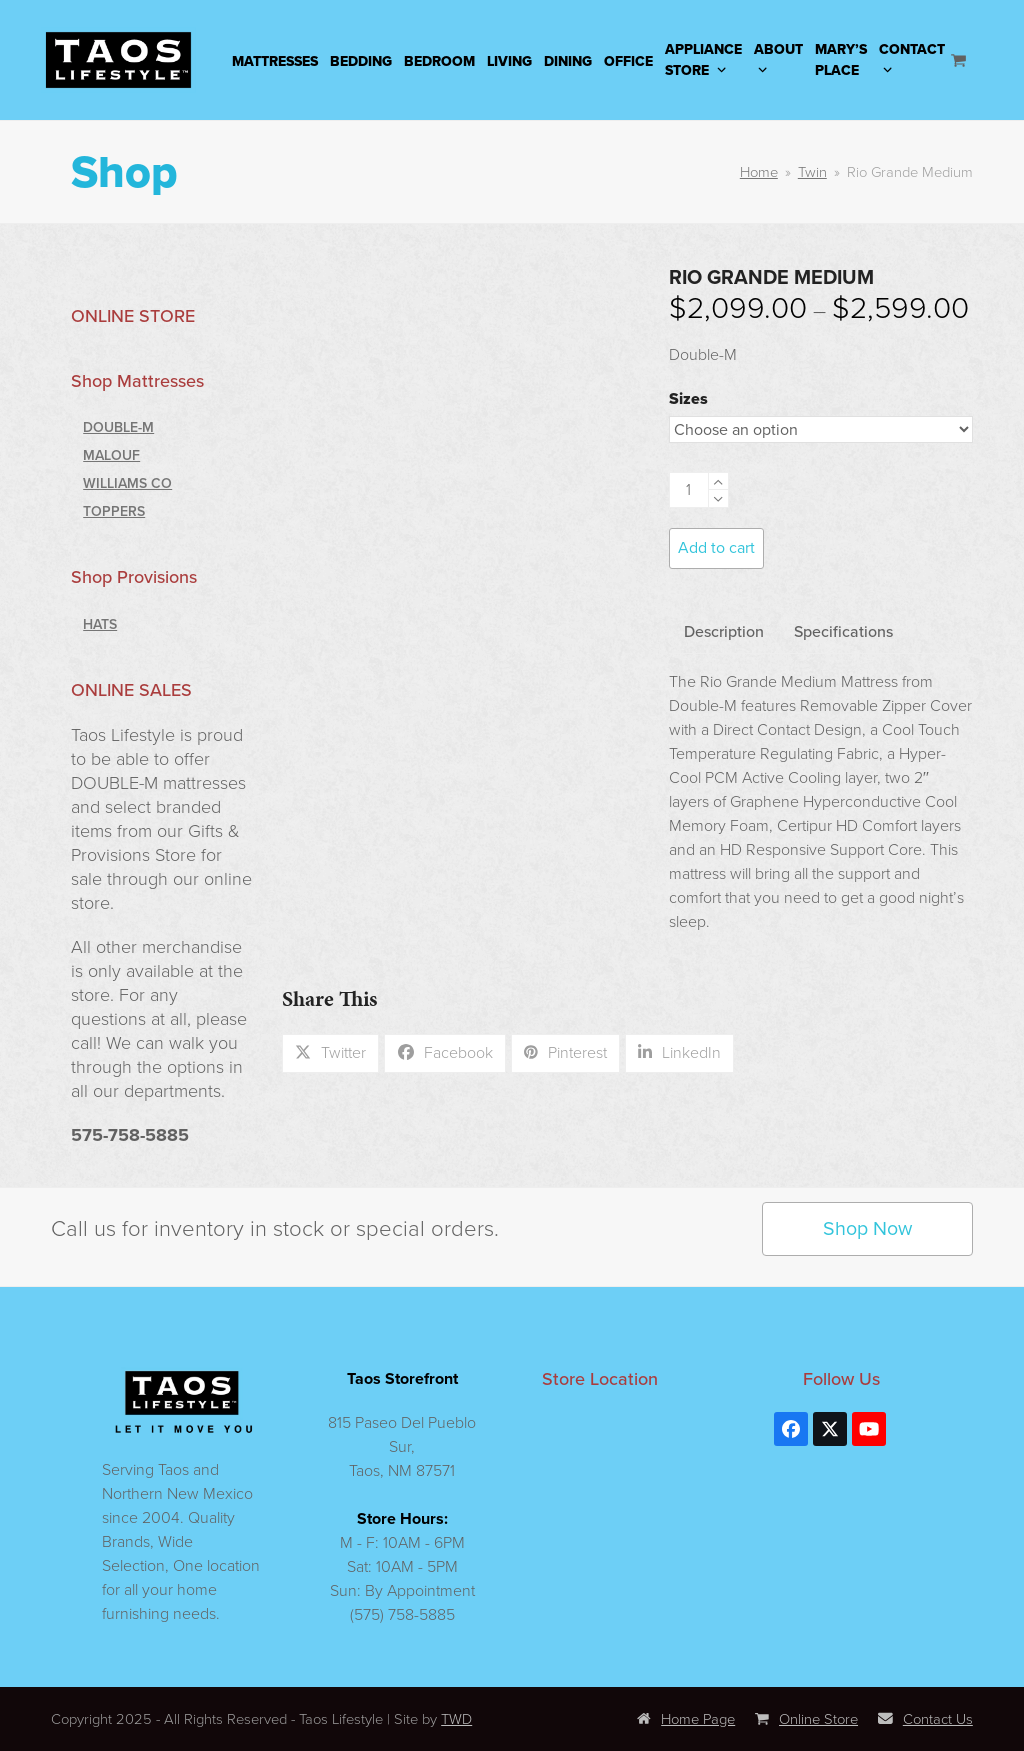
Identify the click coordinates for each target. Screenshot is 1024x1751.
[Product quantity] (689, 490)
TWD (456, 1719)
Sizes (688, 398)
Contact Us (925, 1719)
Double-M (118, 427)
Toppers (114, 511)
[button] (331, 1053)
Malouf (111, 455)
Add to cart (716, 547)
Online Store (806, 1719)
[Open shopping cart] (961, 60)
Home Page (686, 1719)
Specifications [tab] (843, 631)
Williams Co (127, 483)
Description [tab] (724, 631)
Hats (100, 624)
